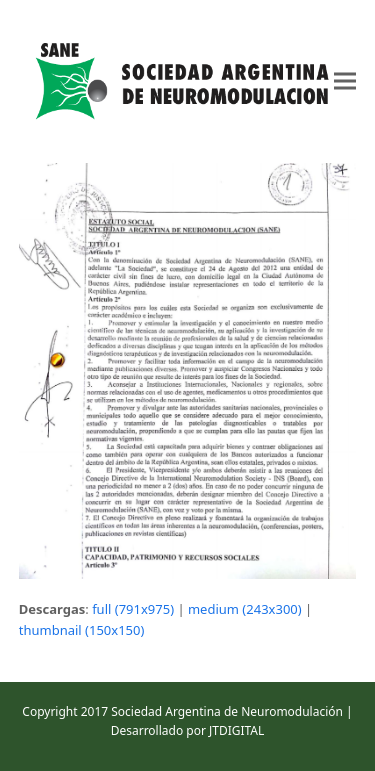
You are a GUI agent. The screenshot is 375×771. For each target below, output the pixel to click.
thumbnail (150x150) (82, 630)
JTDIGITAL (236, 730)
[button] (345, 81)
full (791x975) (133, 609)
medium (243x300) (245, 609)
